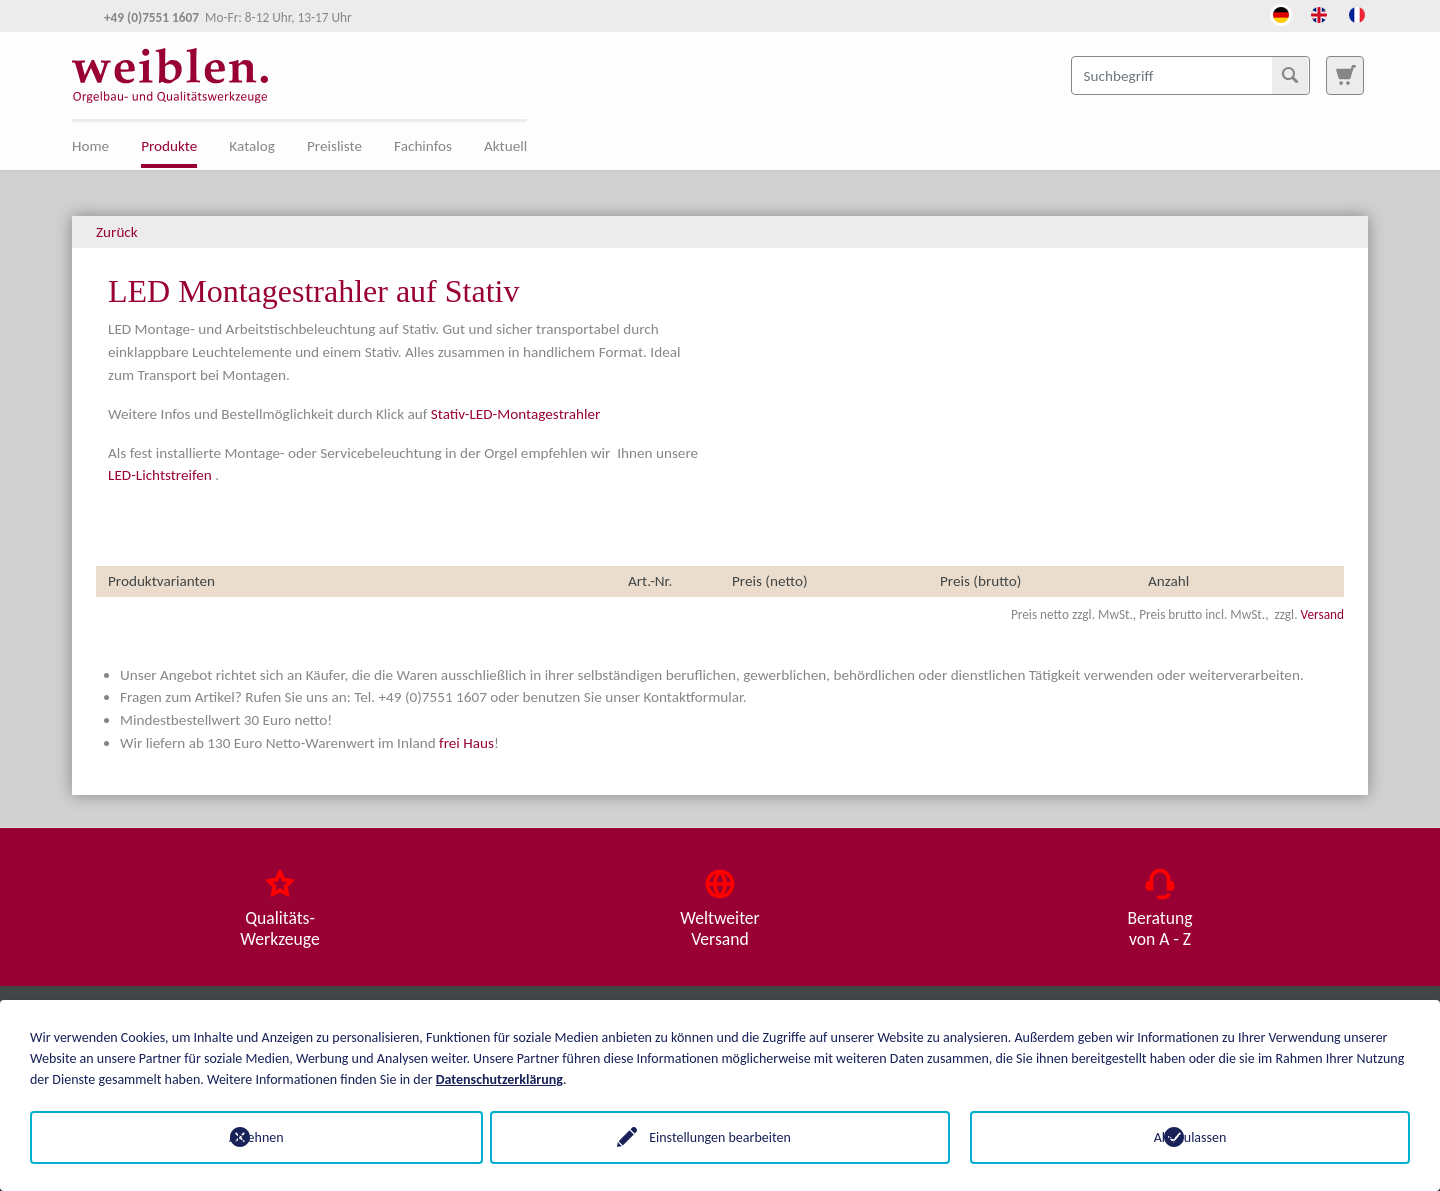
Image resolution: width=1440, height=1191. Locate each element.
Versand (1322, 614)
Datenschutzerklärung (499, 1079)
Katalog (252, 146)
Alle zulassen (1190, 1137)
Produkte (169, 146)
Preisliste (334, 146)
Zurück (117, 232)
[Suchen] (1290, 75)
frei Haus (466, 743)
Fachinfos (423, 146)
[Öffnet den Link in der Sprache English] (1319, 13)
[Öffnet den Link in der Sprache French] (1357, 13)
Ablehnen (250, 1137)
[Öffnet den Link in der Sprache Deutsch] (1281, 13)
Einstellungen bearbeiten (720, 1137)
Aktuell (505, 146)
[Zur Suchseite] (1345, 75)
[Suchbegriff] (1190, 75)
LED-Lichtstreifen (160, 475)
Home (90, 146)
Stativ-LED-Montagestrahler (515, 414)
